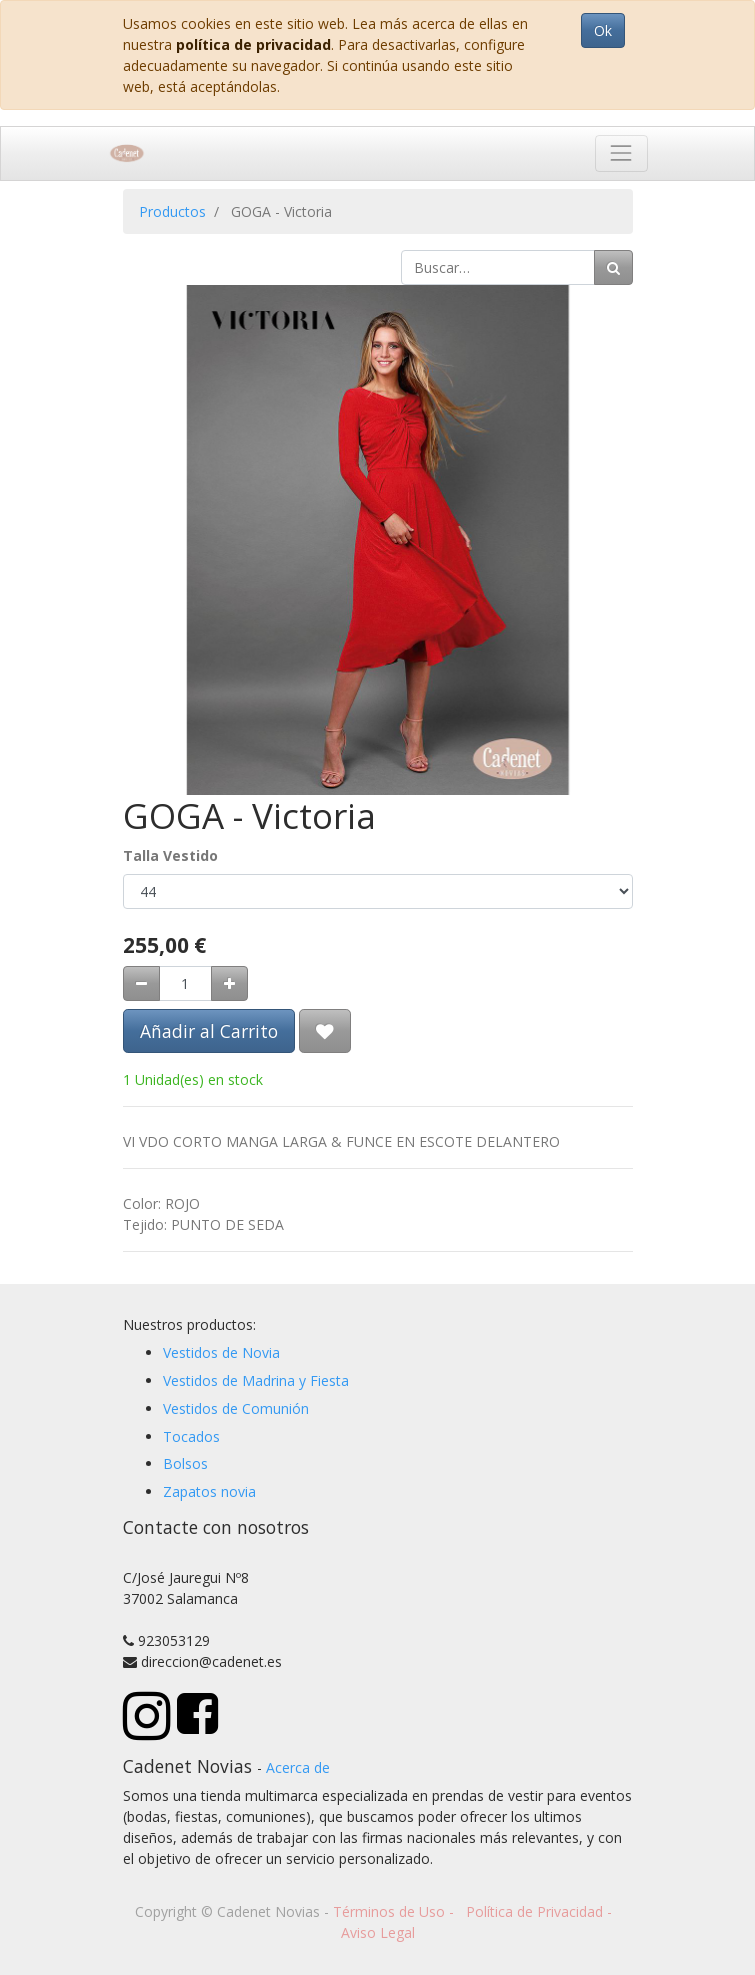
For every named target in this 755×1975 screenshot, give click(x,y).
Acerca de (298, 1767)
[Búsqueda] (613, 267)
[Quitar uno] (141, 983)
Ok (603, 30)
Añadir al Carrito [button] (209, 1031)
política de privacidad (253, 44)
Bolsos (185, 1463)
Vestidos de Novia (221, 1352)
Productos (172, 211)
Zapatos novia (209, 1491)
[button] (325, 1031)
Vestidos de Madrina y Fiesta (256, 1380)
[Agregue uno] (229, 983)
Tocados (191, 1436)
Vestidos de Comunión (236, 1408)
